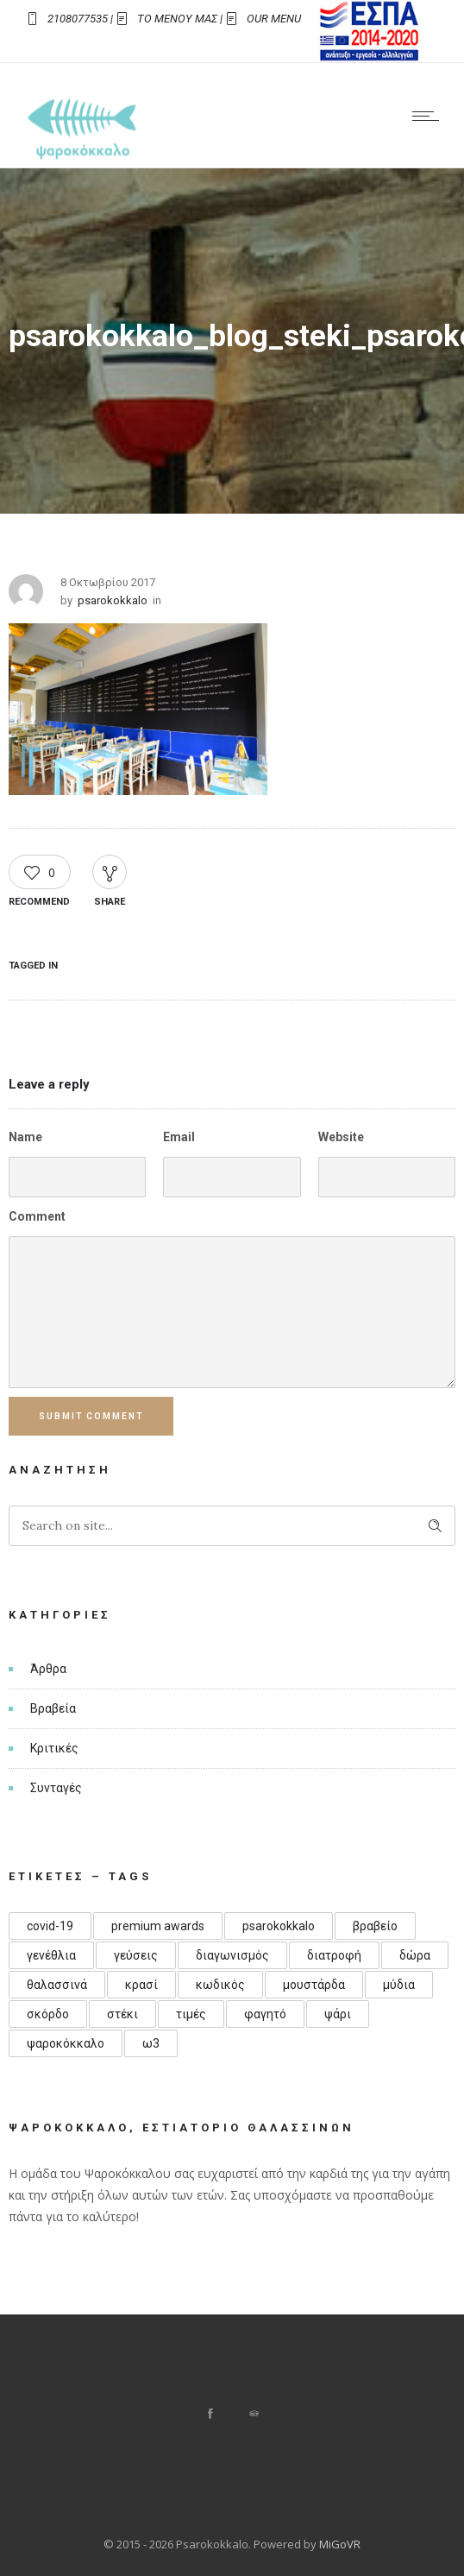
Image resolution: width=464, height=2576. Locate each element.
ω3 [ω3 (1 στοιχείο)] (151, 2043)
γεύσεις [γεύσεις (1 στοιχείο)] (136, 1955)
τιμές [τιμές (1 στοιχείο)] (191, 2014)
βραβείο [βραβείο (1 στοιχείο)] (375, 1926)
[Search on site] (232, 1526)
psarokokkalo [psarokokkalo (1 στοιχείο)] (278, 1926)
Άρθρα (48, 1669)
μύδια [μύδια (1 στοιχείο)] (399, 1985)
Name (25, 1137)
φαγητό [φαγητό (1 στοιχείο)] (265, 2014)
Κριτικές (54, 1748)
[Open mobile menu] (429, 115)
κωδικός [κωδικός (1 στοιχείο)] (220, 1985)
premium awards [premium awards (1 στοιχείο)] (157, 1926)
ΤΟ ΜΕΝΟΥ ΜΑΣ (177, 18)
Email (179, 1137)
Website (341, 1137)
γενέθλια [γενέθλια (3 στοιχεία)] (51, 1955)
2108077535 (77, 18)
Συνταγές (56, 1788)
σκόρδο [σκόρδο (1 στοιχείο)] (48, 2014)
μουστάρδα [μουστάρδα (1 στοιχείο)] (314, 1985)
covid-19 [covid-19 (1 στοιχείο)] (50, 1926)
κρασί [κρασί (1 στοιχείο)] (141, 1985)
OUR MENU (274, 18)
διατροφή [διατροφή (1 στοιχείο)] (334, 1955)
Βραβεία (53, 1708)
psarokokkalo (112, 600)
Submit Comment (92, 1416)
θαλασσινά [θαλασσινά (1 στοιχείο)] (57, 1985)
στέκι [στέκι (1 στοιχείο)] (122, 2014)
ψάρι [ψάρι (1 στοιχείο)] (337, 2014)
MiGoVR (340, 2544)
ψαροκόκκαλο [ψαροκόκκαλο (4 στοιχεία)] (65, 2043)
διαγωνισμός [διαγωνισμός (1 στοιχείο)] (232, 1955)
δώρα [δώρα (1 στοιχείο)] (414, 1955)
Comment (37, 1216)
